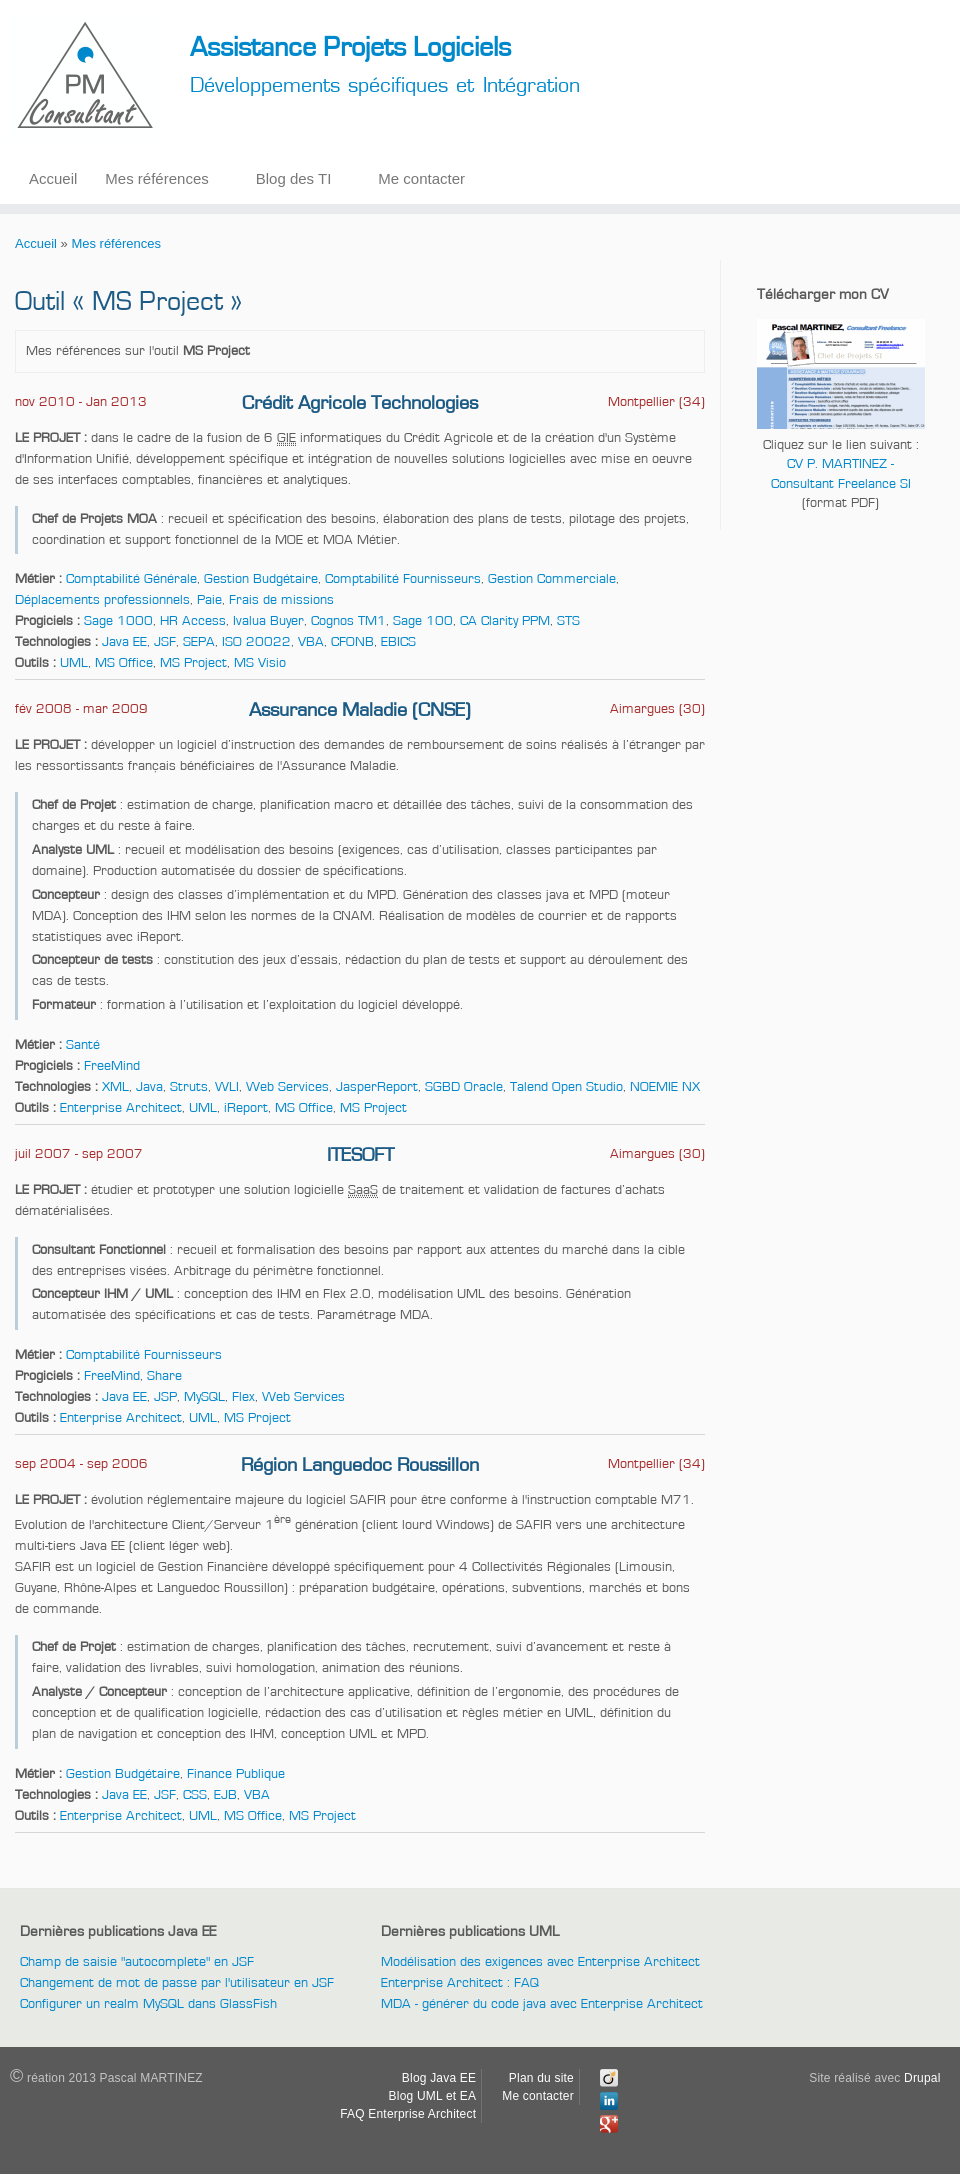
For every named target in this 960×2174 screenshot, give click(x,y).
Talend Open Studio (566, 1087)
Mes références (156, 178)
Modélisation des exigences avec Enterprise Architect (540, 1962)
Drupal (922, 2078)
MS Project (193, 663)
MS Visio (260, 663)
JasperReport (377, 1087)
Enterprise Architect (121, 1108)
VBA (311, 642)
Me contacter (421, 178)
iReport (246, 1108)
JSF (165, 642)
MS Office (124, 663)
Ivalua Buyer (268, 621)
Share (164, 1376)
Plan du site (541, 2078)
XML (115, 1087)
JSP (165, 1397)
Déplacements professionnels (102, 600)
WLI (227, 1087)
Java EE (124, 642)
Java (149, 1087)
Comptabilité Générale (131, 579)
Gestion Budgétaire (261, 579)
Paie (209, 600)
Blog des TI (294, 178)
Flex (243, 1397)
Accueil (53, 178)
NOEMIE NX (665, 1087)
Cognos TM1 (348, 621)
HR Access (193, 621)
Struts (189, 1087)
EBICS (398, 642)
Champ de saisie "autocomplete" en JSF (137, 1962)
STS (568, 621)
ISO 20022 (256, 642)
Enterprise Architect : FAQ (460, 1983)
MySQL (204, 1397)
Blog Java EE (439, 2078)
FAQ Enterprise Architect (408, 2114)
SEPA (199, 642)
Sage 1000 (118, 621)
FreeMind (112, 1066)
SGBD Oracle (464, 1087)
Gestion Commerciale (552, 579)
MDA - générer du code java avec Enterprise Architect (542, 2004)
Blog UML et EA (433, 2096)
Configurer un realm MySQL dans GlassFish (148, 2004)
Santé (83, 1045)
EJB (225, 1795)
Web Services (287, 1087)
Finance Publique (236, 1774)
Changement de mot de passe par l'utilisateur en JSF (177, 1983)
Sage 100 (423, 621)
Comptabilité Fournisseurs (403, 579)
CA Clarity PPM (505, 621)
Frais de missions (281, 600)
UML (74, 663)
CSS (195, 1795)
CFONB (352, 642)
